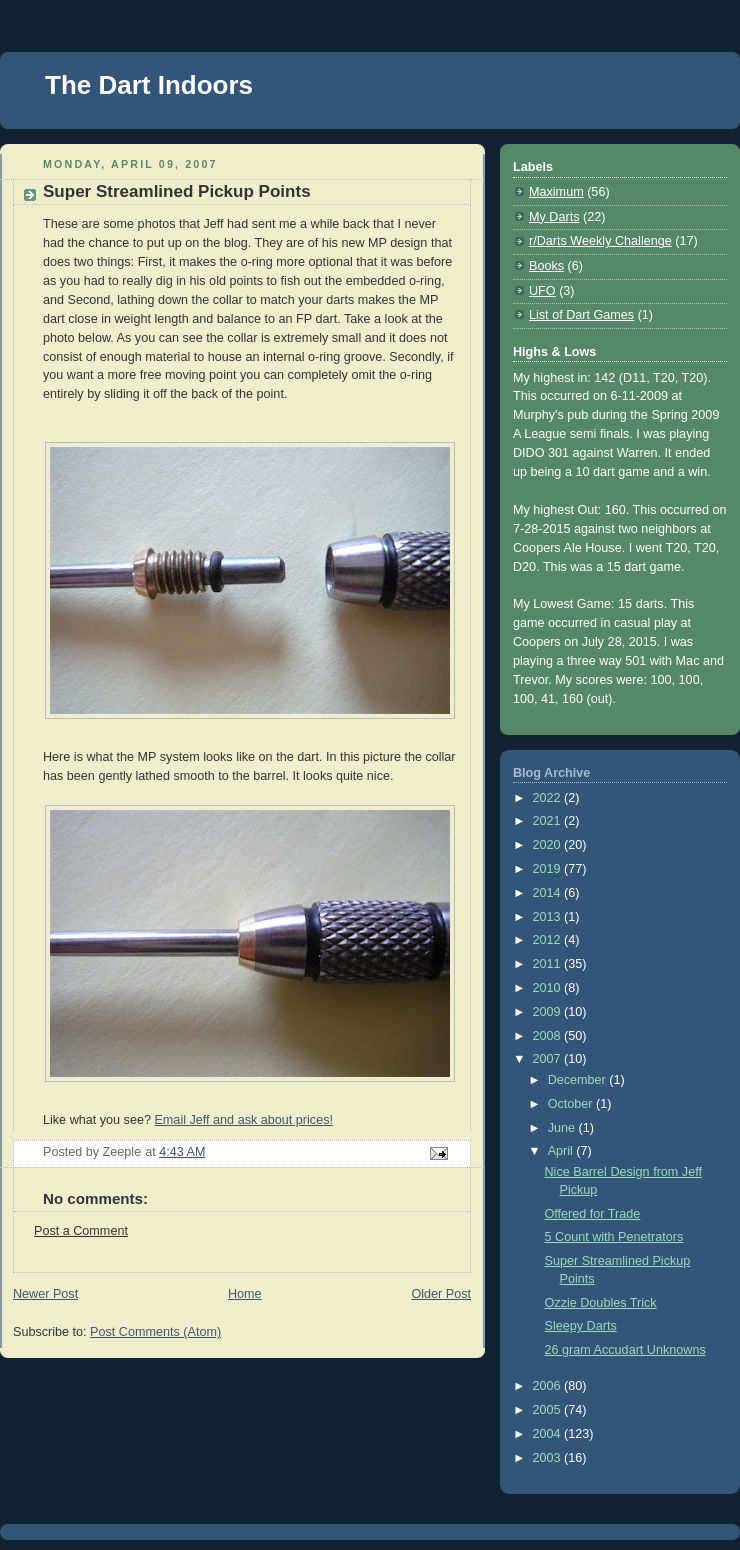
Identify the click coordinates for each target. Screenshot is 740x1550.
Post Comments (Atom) (155, 1332)
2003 (549, 1458)
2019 (549, 869)
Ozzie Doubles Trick (601, 1303)
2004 (549, 1434)
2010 (549, 988)
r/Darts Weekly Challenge (600, 241)
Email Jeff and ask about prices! (243, 1120)
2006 (549, 1386)
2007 (549, 1059)
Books (546, 266)
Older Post (441, 1294)
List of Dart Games (581, 315)
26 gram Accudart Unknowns (625, 1350)
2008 (549, 1036)
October (572, 1104)
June (563, 1128)
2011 (549, 964)
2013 (549, 917)
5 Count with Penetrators (614, 1237)
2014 (549, 893)
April (562, 1151)
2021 (549, 821)
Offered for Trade (593, 1214)
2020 (549, 845)
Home (245, 1294)
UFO (542, 291)
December (579, 1080)
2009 (549, 1012)
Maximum (556, 192)
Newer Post (45, 1294)
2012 (549, 940)
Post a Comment (81, 1231)
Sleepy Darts (581, 1326)
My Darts (554, 217)
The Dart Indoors (149, 85)
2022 (549, 798)
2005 (549, 1410)
